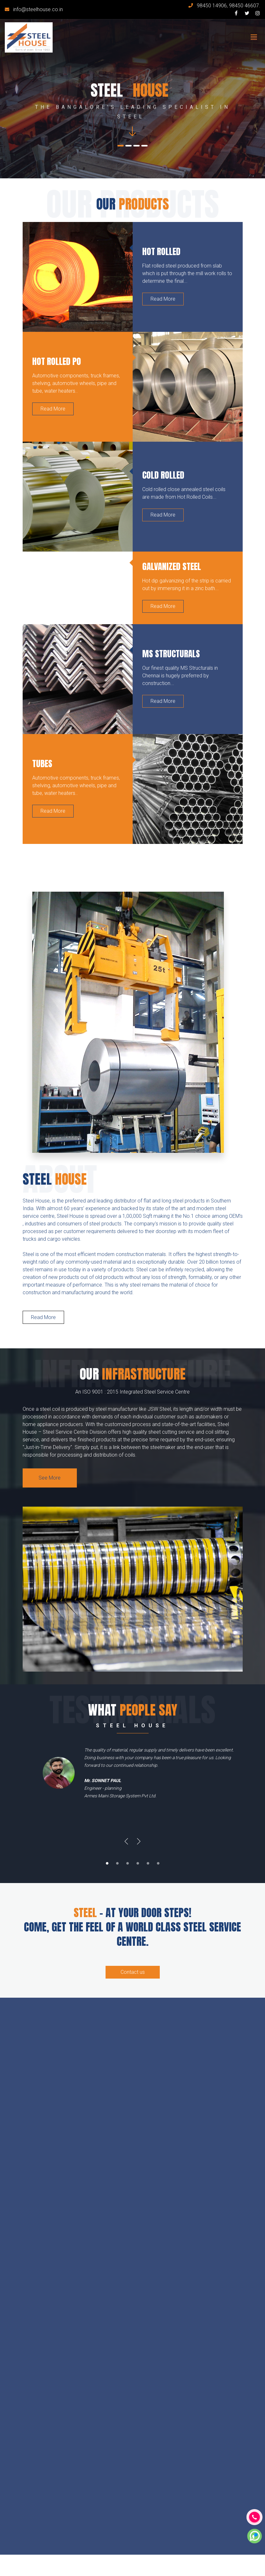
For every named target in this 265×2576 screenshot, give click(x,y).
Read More (163, 299)
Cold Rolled (163, 475)
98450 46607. (244, 6)
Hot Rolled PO (56, 361)
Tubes (42, 763)
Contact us (133, 1972)
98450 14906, (213, 6)
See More (50, 1478)
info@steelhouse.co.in (38, 9)
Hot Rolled (161, 251)
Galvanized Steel (171, 566)
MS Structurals (171, 653)
